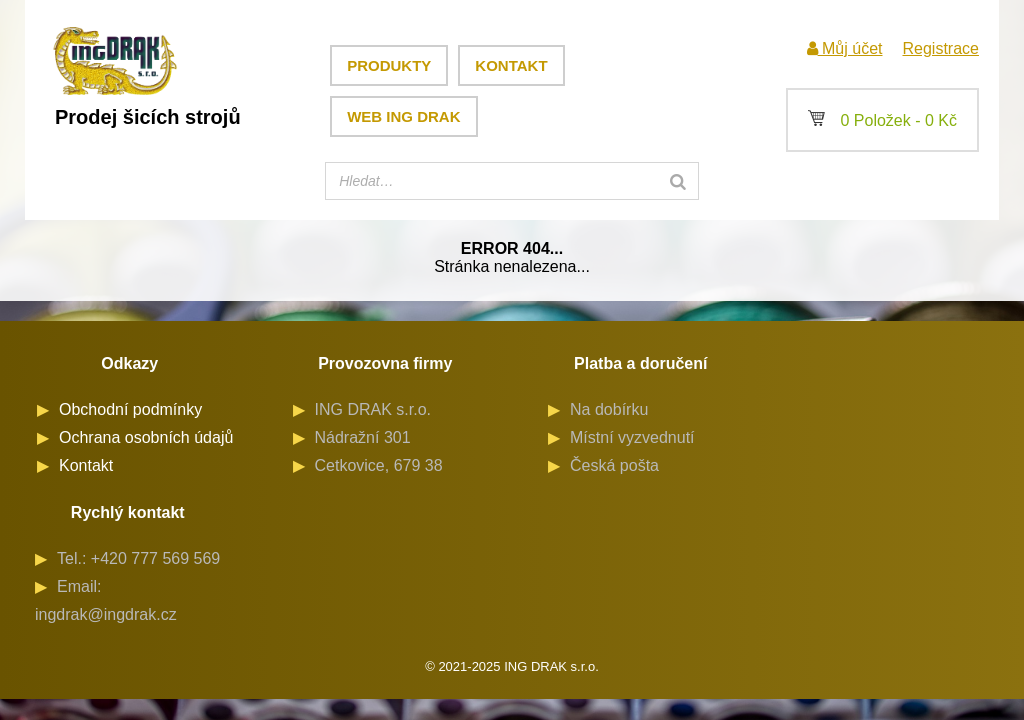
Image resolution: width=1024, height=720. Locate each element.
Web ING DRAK (403, 116)
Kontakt (511, 65)
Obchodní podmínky (130, 409)
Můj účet (845, 48)
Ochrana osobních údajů (146, 437)
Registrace (940, 48)
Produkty (389, 65)
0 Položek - (882, 120)
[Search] (678, 181)
